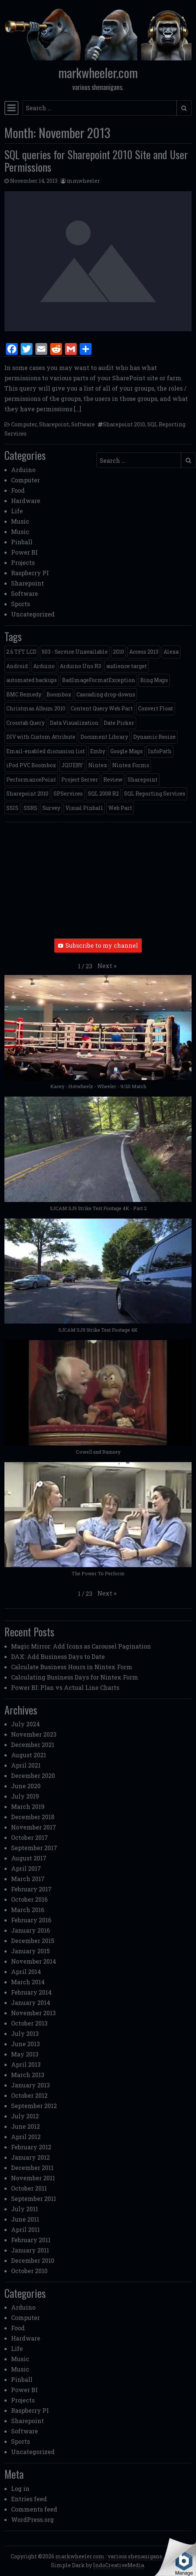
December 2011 (32, 2167)
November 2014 (33, 1961)
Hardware (25, 500)
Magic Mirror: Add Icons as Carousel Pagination (81, 1646)
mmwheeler (83, 180)
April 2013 (26, 2064)
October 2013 (29, 2023)
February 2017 (31, 1889)
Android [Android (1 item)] (17, 666)
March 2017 (28, 1879)
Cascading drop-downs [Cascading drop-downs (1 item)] (105, 694)
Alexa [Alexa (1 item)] (171, 651)
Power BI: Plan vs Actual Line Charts (65, 1687)
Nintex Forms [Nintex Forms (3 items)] (130, 765)
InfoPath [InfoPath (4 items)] (160, 751)
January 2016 (30, 1930)
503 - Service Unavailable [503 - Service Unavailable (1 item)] (75, 651)
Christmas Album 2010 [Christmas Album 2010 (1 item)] (35, 708)
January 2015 (30, 1951)
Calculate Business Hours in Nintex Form (71, 1667)
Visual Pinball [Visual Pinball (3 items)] (84, 807)
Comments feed (34, 2509)
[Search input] (100, 108)
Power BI (24, 552)
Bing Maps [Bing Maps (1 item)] (154, 680)
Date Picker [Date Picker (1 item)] (119, 722)
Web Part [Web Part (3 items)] (120, 807)
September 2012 (34, 2106)
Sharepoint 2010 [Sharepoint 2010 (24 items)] (27, 793)
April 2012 (26, 2136)
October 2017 (29, 1837)
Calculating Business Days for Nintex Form (74, 1677)
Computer (24, 424)
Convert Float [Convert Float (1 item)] (155, 708)
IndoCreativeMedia (118, 2565)
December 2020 (33, 1775)
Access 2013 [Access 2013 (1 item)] (143, 651)
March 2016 (27, 1909)
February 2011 (31, 2240)
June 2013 (25, 2044)
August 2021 (28, 1755)
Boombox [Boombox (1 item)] (59, 694)
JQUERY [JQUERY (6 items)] (72, 765)
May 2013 (24, 2054)
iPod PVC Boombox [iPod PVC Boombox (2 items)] (31, 765)
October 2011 (29, 2188)
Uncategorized (33, 614)
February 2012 (31, 2147)
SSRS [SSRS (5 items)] (30, 807)
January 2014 (30, 2002)
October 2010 (29, 2271)
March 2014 (28, 1982)
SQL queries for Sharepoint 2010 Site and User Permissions (96, 161)
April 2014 (26, 1971)
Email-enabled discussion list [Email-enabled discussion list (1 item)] (45, 751)
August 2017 (29, 1858)
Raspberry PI (30, 573)
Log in (20, 2488)
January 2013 (30, 2085)
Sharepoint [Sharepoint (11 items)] (143, 779)
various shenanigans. (135, 2556)
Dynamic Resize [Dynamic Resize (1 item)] (154, 736)
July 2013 (25, 2033)
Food (18, 490)
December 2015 (32, 1940)
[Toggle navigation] (11, 108)
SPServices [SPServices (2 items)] (68, 793)
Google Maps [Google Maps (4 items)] (126, 751)
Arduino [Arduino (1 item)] (44, 666)
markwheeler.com (98, 72)
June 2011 (25, 2219)
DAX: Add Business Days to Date (58, 1656)
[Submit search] (184, 108)
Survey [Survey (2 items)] (51, 807)
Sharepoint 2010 (124, 424)
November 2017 (33, 1827)
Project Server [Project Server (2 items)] (79, 779)
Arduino (23, 469)
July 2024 (25, 1724)
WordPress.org (32, 2519)
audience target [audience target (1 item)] (126, 666)
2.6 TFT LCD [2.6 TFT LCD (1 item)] (21, 651)
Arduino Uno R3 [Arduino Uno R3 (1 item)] (80, 666)
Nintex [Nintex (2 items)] (97, 765)
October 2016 (29, 1899)
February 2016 (31, 1920)
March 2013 (27, 2075)
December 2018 (32, 1817)
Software (83, 424)
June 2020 (26, 1786)
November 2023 (33, 1734)
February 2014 (31, 1992)
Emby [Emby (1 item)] (97, 751)
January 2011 (30, 2250)
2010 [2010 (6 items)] (118, 651)
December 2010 (32, 2260)
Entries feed (29, 2499)
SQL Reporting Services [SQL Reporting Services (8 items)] (154, 793)
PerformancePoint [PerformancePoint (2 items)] (31, 779)
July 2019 (25, 1796)
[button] (107, 966)
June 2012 (25, 2126)
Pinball (21, 542)
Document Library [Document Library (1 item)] (104, 736)
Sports (20, 604)
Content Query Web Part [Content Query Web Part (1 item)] (102, 708)
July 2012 (25, 2116)
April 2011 (25, 2229)
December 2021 (32, 1744)
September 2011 (33, 2198)
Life (17, 511)
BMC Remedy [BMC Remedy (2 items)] (23, 694)
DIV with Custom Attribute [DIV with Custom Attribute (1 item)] (40, 736)
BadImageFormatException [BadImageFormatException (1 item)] (98, 680)
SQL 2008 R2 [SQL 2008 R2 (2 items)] (103, 793)
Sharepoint (54, 424)
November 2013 (33, 2013)
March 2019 (28, 1806)
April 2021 (26, 1765)
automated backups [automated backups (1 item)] (31, 680)
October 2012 (29, 2095)
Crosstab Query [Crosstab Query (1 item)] (25, 722)
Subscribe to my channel (98, 945)
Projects (23, 562)
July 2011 (24, 2209)
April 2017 (26, 1868)
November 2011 (33, 2178)
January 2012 (30, 2157)
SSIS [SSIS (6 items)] (12, 807)
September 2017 (34, 1848)
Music (20, 521)
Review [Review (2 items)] (113, 779)
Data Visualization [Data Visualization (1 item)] (74, 722)
